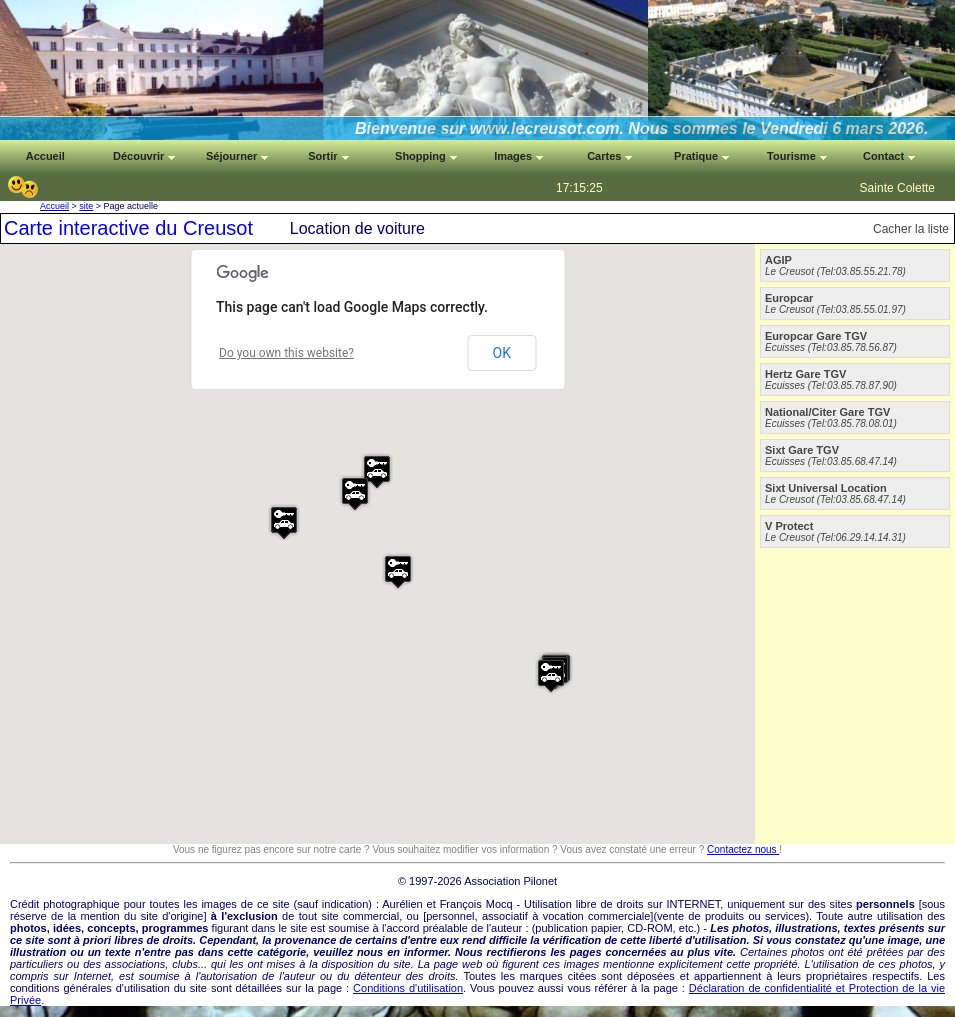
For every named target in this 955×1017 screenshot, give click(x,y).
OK (502, 353)
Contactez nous (743, 849)
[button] (284, 522)
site (86, 206)
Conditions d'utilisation (408, 988)
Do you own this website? (286, 353)
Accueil (54, 206)
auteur (506, 928)
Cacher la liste (911, 229)
